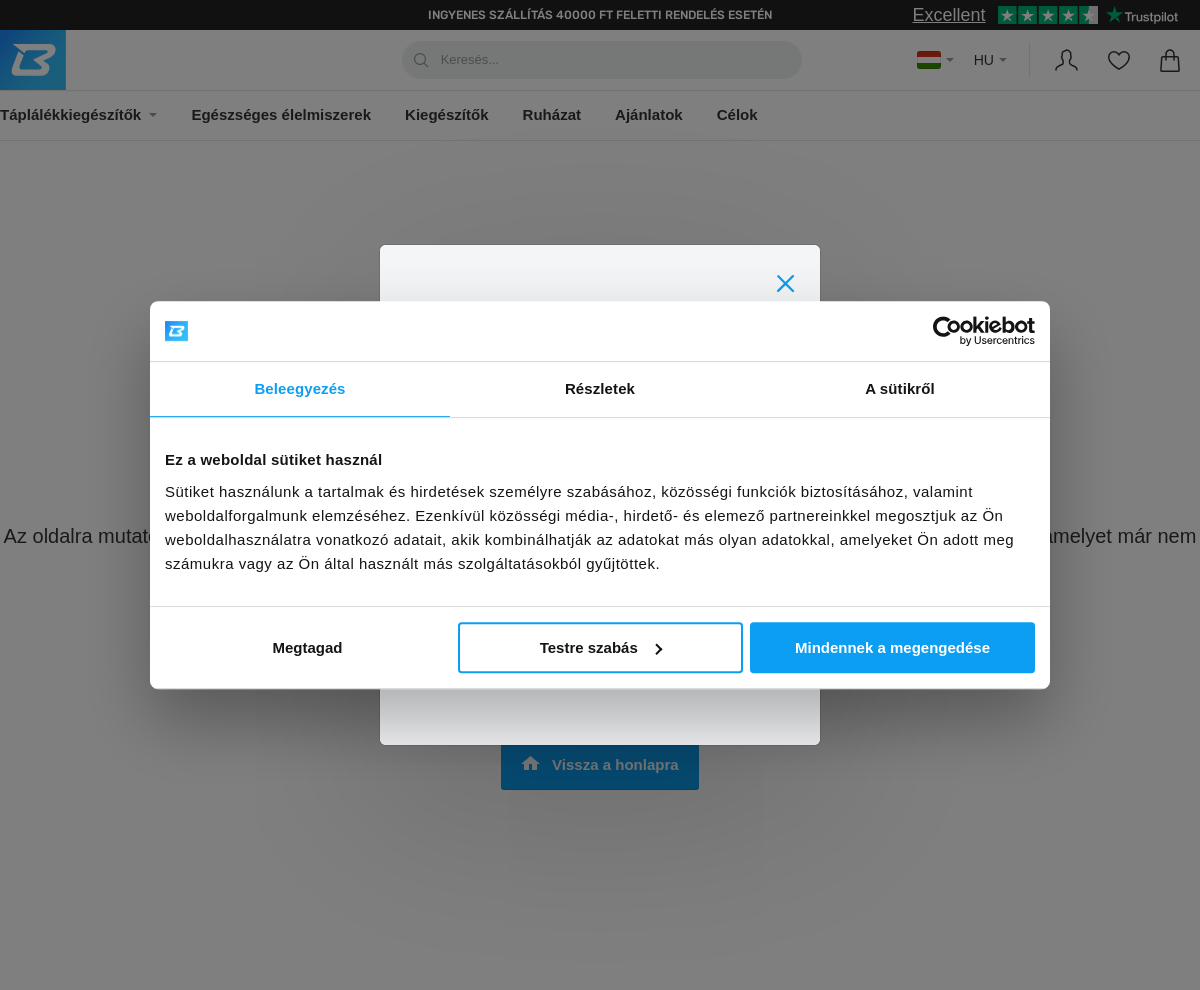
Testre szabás (601, 647)
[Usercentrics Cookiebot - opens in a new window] (947, 331)
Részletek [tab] (600, 388)
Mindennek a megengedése (892, 647)
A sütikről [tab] (900, 388)
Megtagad (307, 647)
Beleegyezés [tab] (299, 388)
